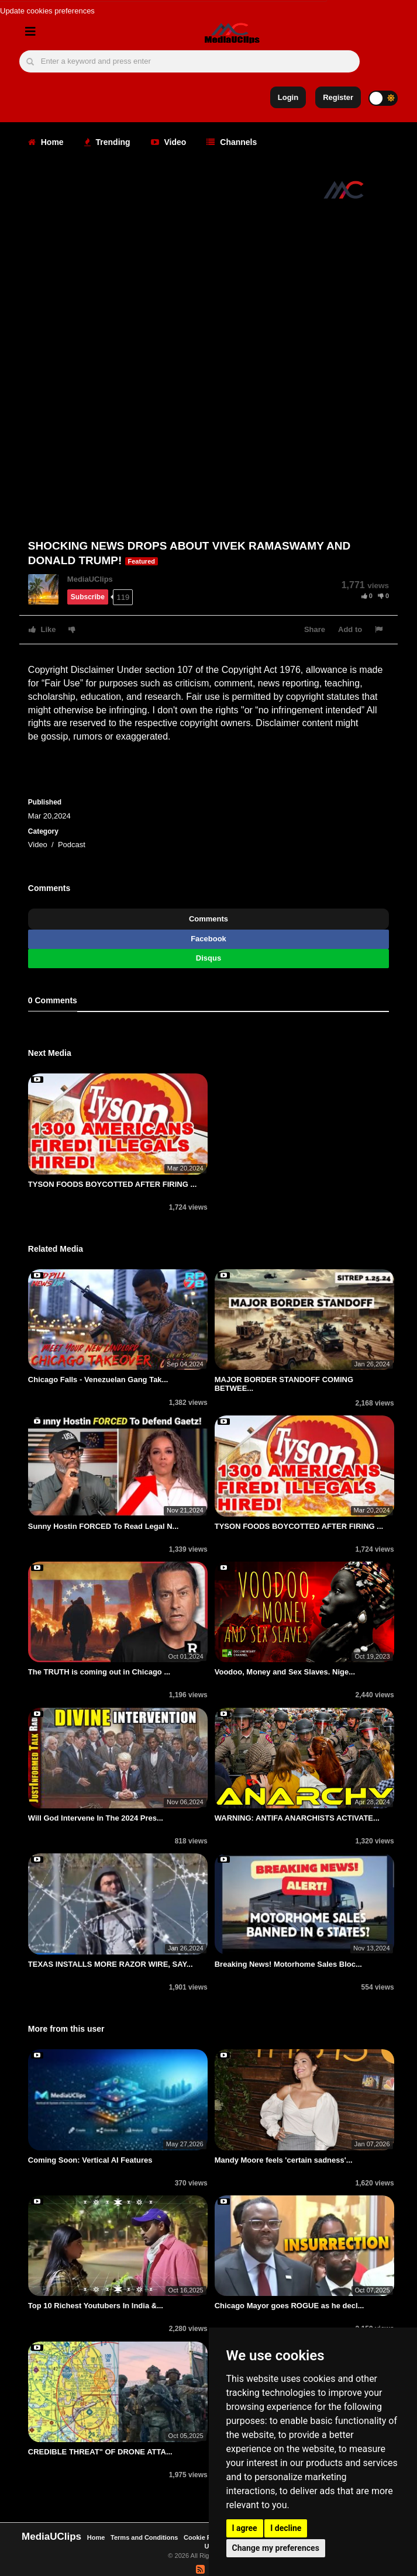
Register (338, 97)
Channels (231, 142)
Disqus (208, 958)
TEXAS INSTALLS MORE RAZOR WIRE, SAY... (110, 1964)
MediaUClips (90, 579)
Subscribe (88, 597)
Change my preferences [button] (275, 2548)
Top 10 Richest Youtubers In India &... (95, 2305)
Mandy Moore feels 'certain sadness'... (284, 2160)
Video (169, 142)
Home (46, 142)
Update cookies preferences (47, 10)
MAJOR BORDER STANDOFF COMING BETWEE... (284, 1383)
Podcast (71, 844)
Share (314, 629)
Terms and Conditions (144, 2537)
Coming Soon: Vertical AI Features (90, 2160)
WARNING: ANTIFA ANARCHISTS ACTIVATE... (297, 1818)
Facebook (208, 938)
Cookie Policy (206, 2537)
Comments (208, 918)
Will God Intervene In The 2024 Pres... (95, 1818)
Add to (350, 629)
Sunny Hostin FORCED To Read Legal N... (103, 1526)
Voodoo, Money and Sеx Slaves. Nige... (285, 1671)
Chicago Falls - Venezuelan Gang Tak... (98, 1379)
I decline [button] (285, 2528)
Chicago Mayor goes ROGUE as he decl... (289, 2305)
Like (42, 629)
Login (288, 97)
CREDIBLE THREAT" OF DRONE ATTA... (100, 2451)
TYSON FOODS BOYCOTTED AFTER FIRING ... (112, 1184)
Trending (107, 142)
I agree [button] (244, 2528)
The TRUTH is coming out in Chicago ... (99, 1671)
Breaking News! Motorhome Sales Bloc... (288, 1964)
